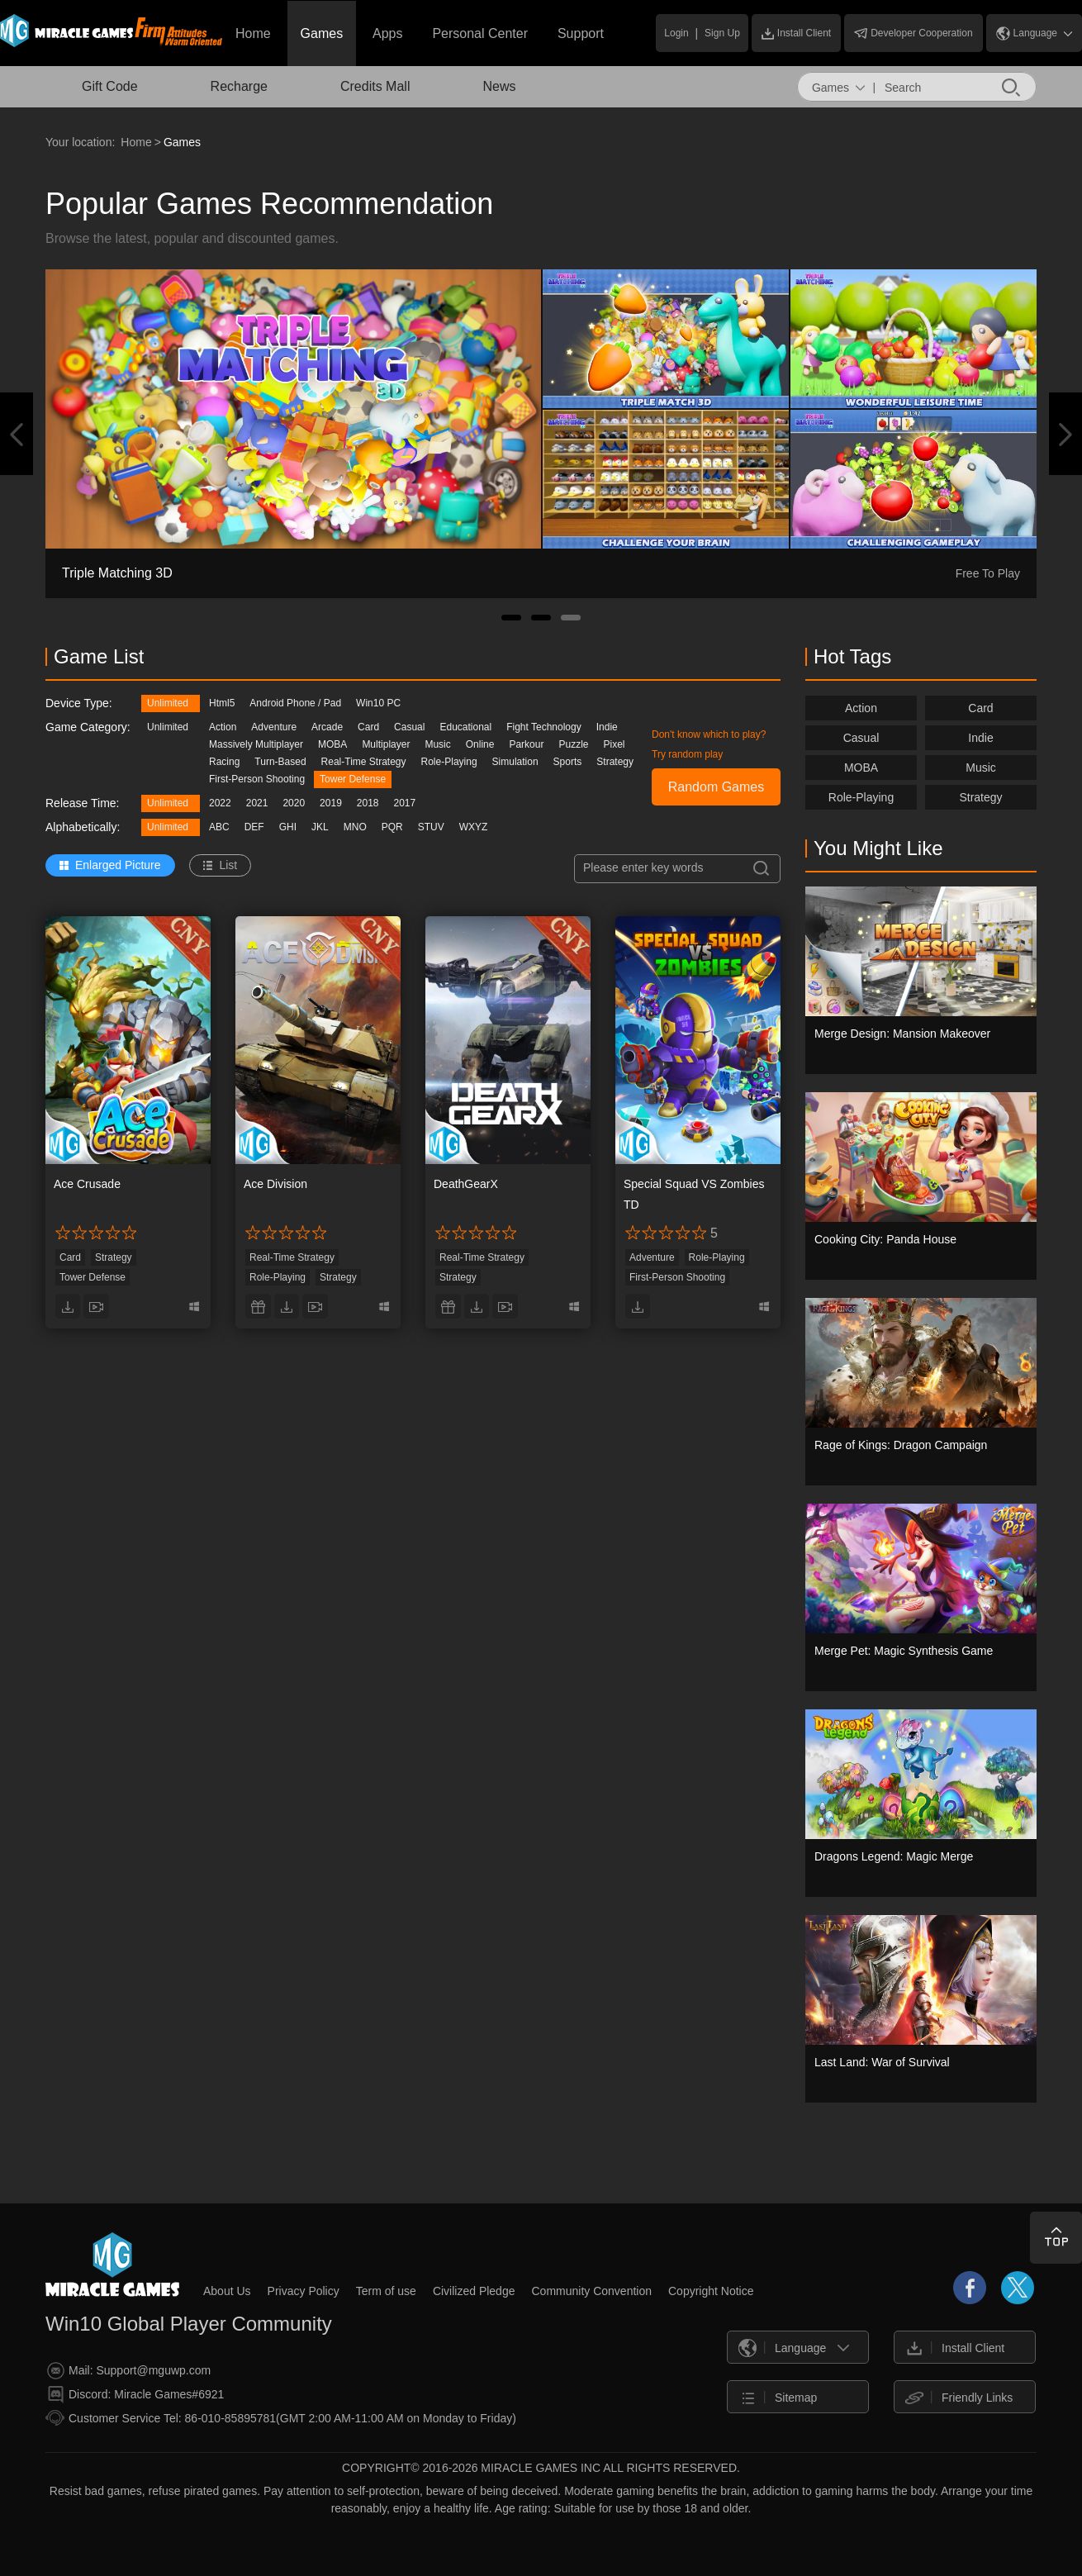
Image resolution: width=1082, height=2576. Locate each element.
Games (322, 33)
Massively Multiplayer (256, 744)
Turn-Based (280, 762)
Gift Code (110, 86)
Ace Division (275, 1184)
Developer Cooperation (913, 33)
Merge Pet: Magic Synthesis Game (903, 1650)
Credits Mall (375, 86)
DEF (254, 827)
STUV (431, 827)
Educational (465, 727)
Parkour (526, 744)
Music (437, 744)
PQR (392, 827)
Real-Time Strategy (363, 762)
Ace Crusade (87, 1184)
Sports (567, 762)
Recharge (239, 86)
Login (676, 33)
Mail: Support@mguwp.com (129, 2370)
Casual (409, 727)
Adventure (274, 727)
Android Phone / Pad (295, 703)
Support (581, 33)
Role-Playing (449, 762)
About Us (227, 2291)
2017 (405, 803)
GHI (288, 827)
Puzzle (573, 744)
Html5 (222, 703)
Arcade (327, 727)
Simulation (515, 762)
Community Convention (591, 2291)
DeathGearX (466, 1184)
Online (480, 744)
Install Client (796, 33)
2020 (293, 803)
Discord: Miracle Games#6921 (135, 2394)
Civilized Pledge (474, 2291)
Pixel (614, 744)
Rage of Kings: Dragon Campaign (900, 1445)
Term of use (386, 2291)
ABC (219, 827)
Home (253, 33)
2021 (257, 803)
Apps (387, 33)
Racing (224, 762)
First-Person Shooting (257, 779)
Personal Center (480, 33)
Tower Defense (353, 779)
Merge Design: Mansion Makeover (902, 1033)
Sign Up (722, 33)
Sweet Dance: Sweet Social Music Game (182, 573)
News (498, 86)
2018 (368, 803)
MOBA (332, 744)
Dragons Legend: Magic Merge (893, 1856)
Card (368, 727)
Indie (607, 727)
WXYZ (473, 827)
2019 (331, 803)
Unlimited (167, 703)
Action (222, 727)
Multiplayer (386, 744)
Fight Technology (543, 727)
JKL (320, 827)
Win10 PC (378, 703)
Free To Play (988, 573)
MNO (355, 827)
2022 (220, 803)
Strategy (615, 762)
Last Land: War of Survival (882, 2062)
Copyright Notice (711, 2291)
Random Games (716, 787)
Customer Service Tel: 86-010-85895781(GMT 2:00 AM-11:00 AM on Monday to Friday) (280, 2418)
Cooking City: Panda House (885, 1239)
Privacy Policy (303, 2291)
